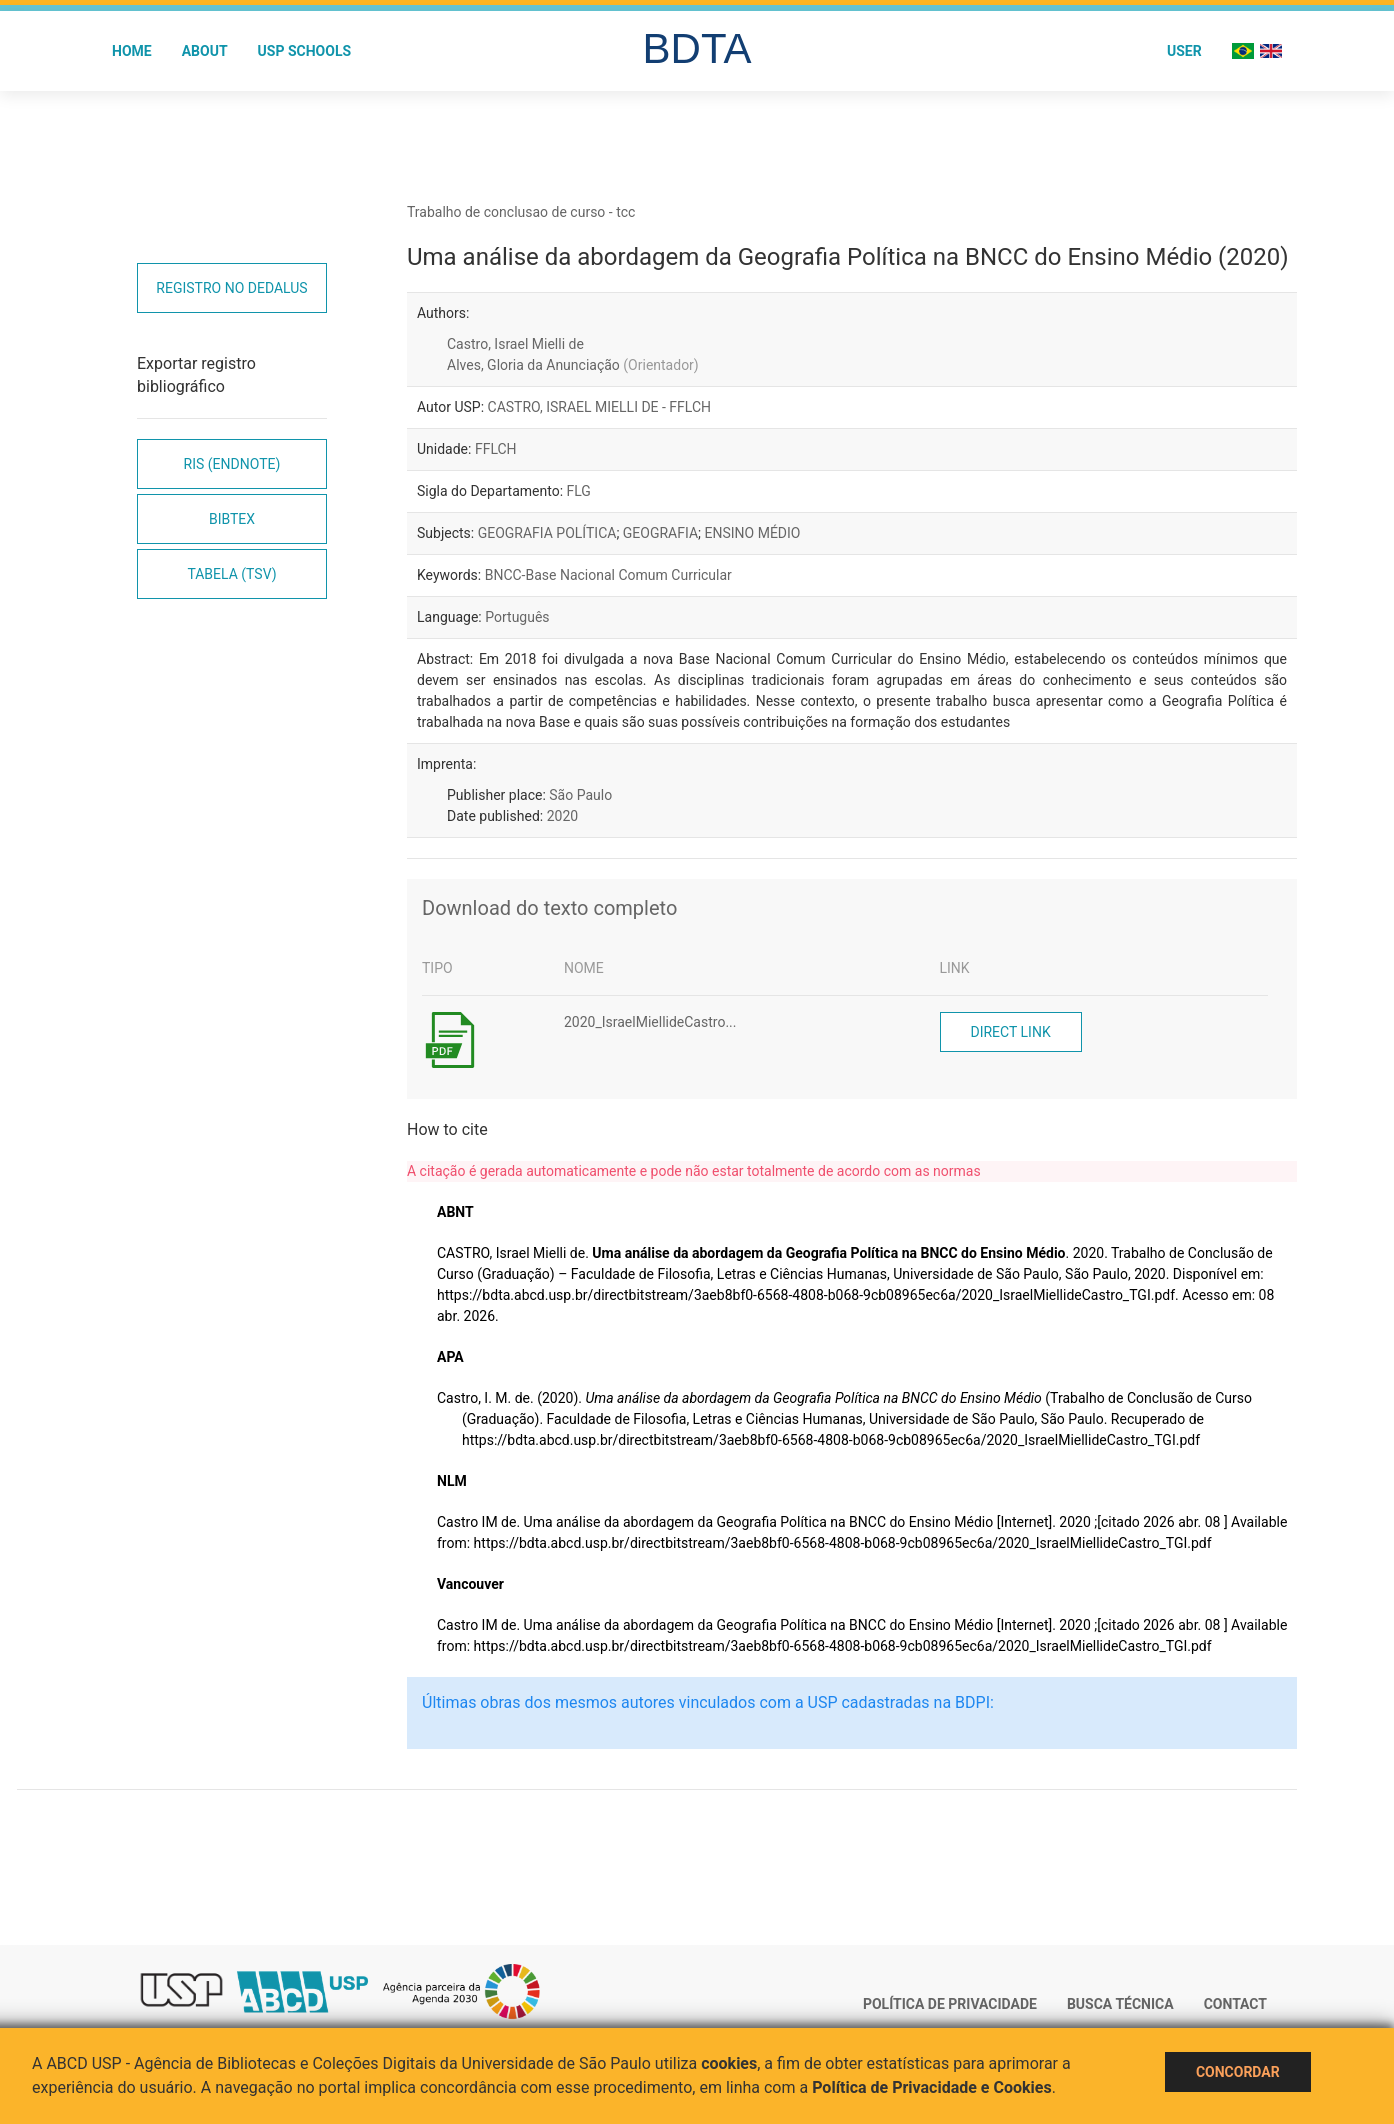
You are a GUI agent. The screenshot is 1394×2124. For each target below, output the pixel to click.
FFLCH (496, 449)
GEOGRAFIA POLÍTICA (547, 533)
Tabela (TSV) (231, 574)
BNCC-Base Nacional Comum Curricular (608, 575)
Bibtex (232, 519)
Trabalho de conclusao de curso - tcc (521, 212)
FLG (579, 491)
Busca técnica (1120, 2004)
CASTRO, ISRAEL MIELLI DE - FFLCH (600, 407)
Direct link (1011, 1032)
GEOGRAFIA (660, 533)
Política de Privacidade (950, 2004)
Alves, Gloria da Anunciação (573, 365)
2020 (562, 816)
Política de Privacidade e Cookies (932, 2087)
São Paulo (580, 795)
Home (132, 51)
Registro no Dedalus (231, 288)
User (1184, 51)
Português (517, 617)
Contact (1235, 2004)
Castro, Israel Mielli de (515, 344)
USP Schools (305, 51)
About (205, 51)
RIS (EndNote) (232, 464)
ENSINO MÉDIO (753, 533)
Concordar (1238, 2072)
